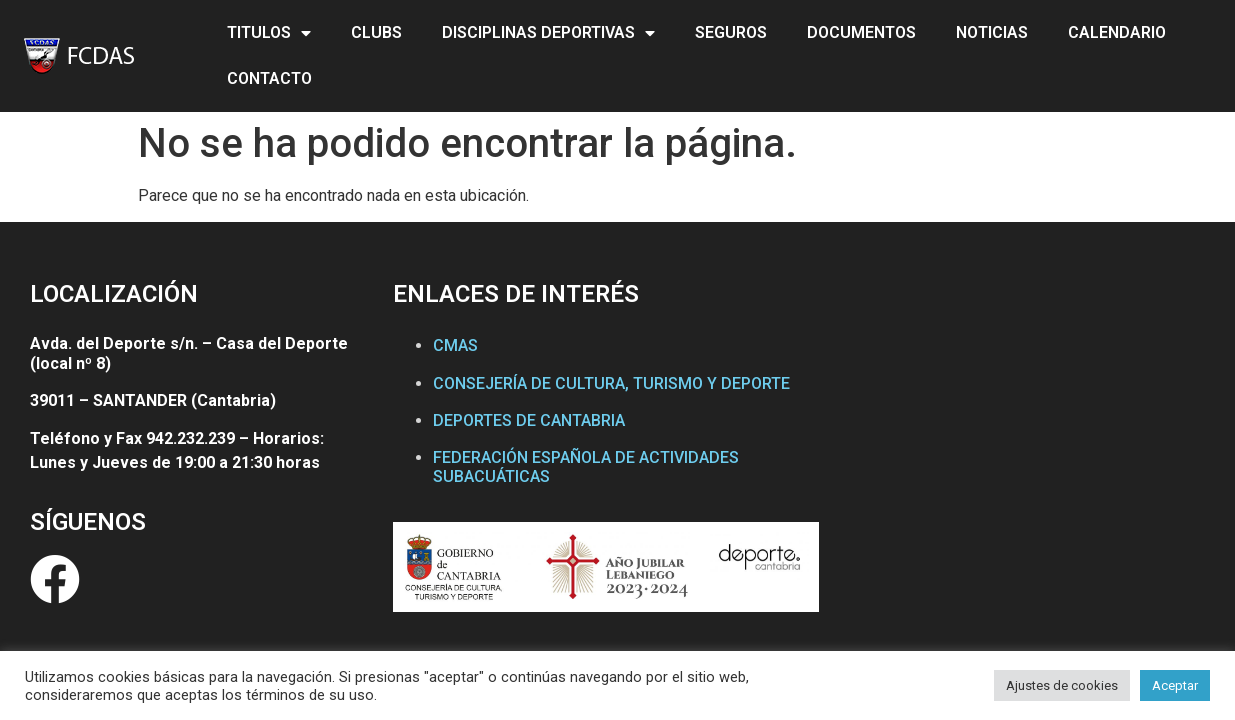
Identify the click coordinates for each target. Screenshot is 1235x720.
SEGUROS (731, 32)
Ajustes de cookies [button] (1062, 685)
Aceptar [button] (1175, 685)
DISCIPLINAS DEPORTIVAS (548, 33)
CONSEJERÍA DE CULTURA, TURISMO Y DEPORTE (611, 383)
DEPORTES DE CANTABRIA (529, 420)
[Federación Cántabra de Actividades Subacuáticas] (1020, 463)
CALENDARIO (1117, 32)
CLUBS (376, 32)
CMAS (455, 345)
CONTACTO (269, 78)
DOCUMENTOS (861, 32)
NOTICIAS (992, 32)
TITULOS (269, 33)
